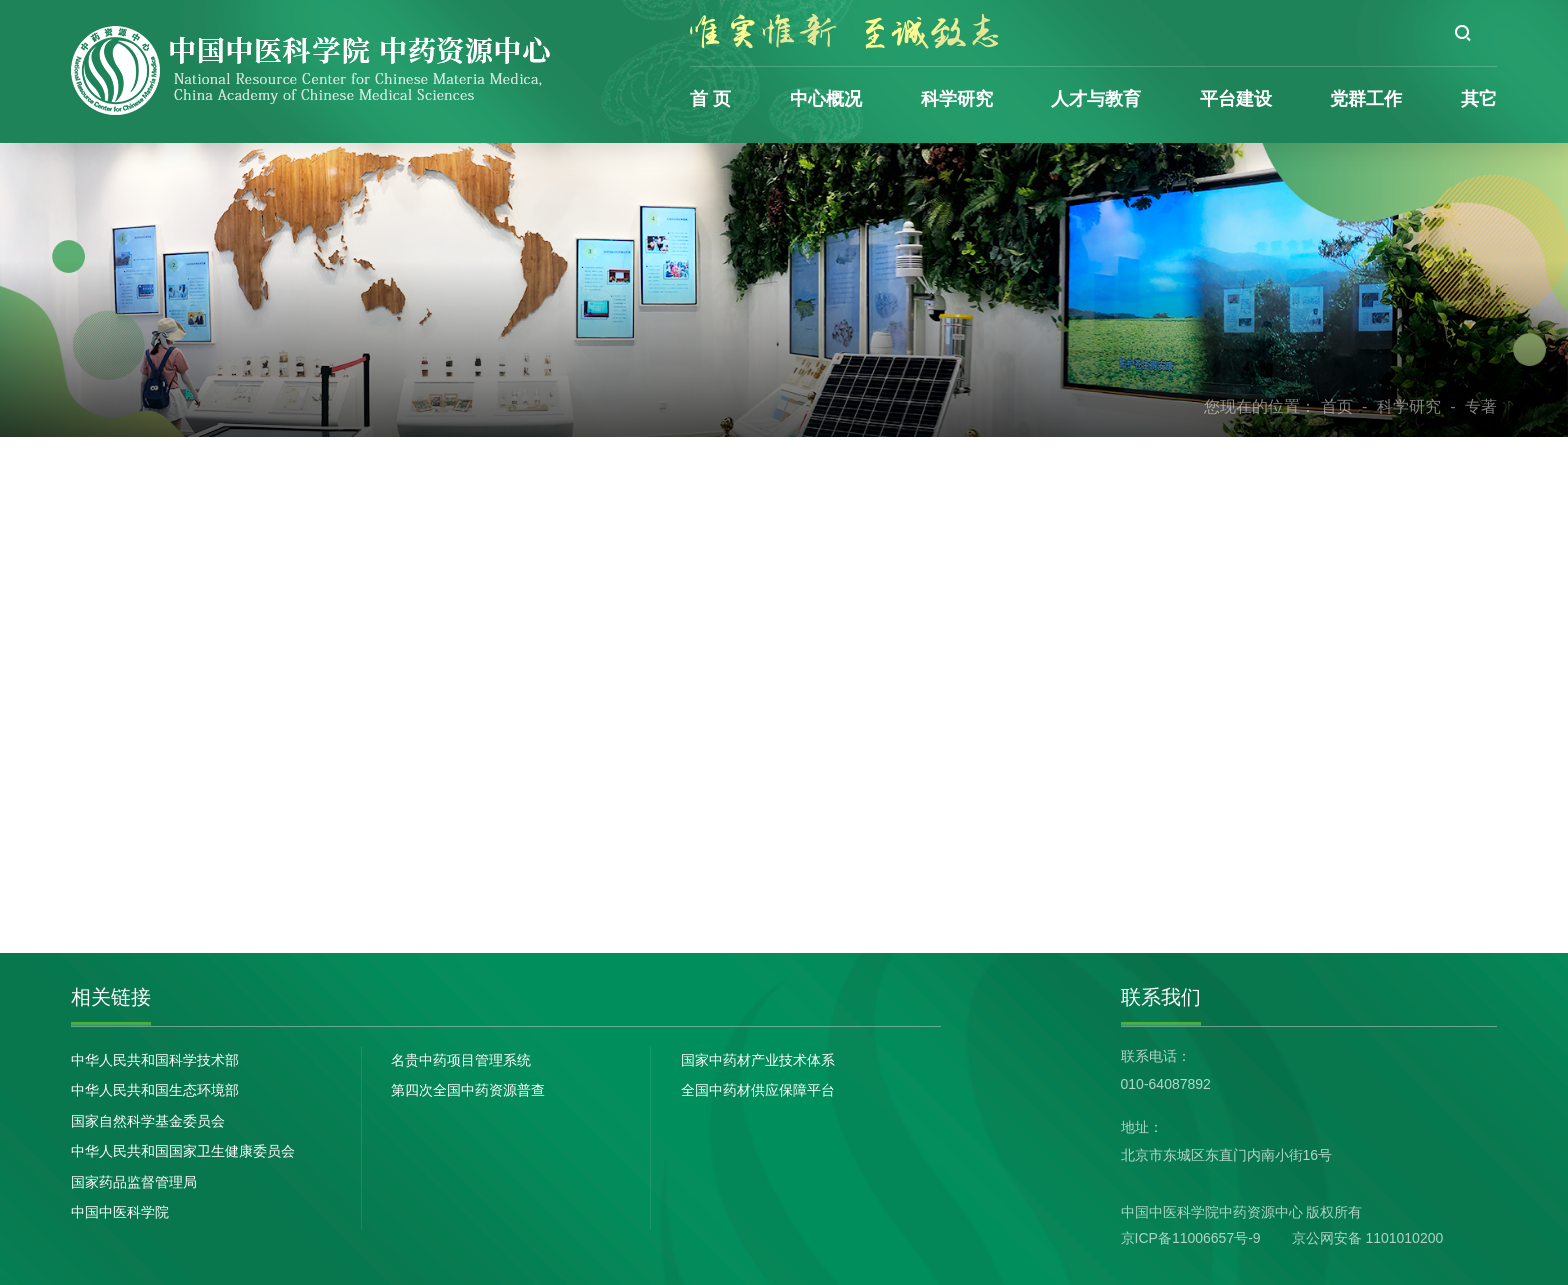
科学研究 (957, 99)
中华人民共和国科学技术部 (155, 1060)
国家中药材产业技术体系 (758, 1060)
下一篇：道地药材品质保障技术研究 (549, 791)
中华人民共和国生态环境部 (155, 1090)
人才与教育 (1096, 99)
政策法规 (184, 758)
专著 (1481, 406)
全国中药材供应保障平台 (758, 1090)
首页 (1337, 406)
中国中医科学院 (120, 1212)
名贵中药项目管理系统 (461, 1060)
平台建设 (1236, 99)
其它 (1479, 99)
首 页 (710, 99)
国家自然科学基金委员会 (148, 1121)
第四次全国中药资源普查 (468, 1090)
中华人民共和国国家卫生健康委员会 (183, 1151)
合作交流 (184, 688)
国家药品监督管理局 (134, 1182)
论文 (164, 478)
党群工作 (1366, 99)
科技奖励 (184, 618)
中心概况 (826, 99)
